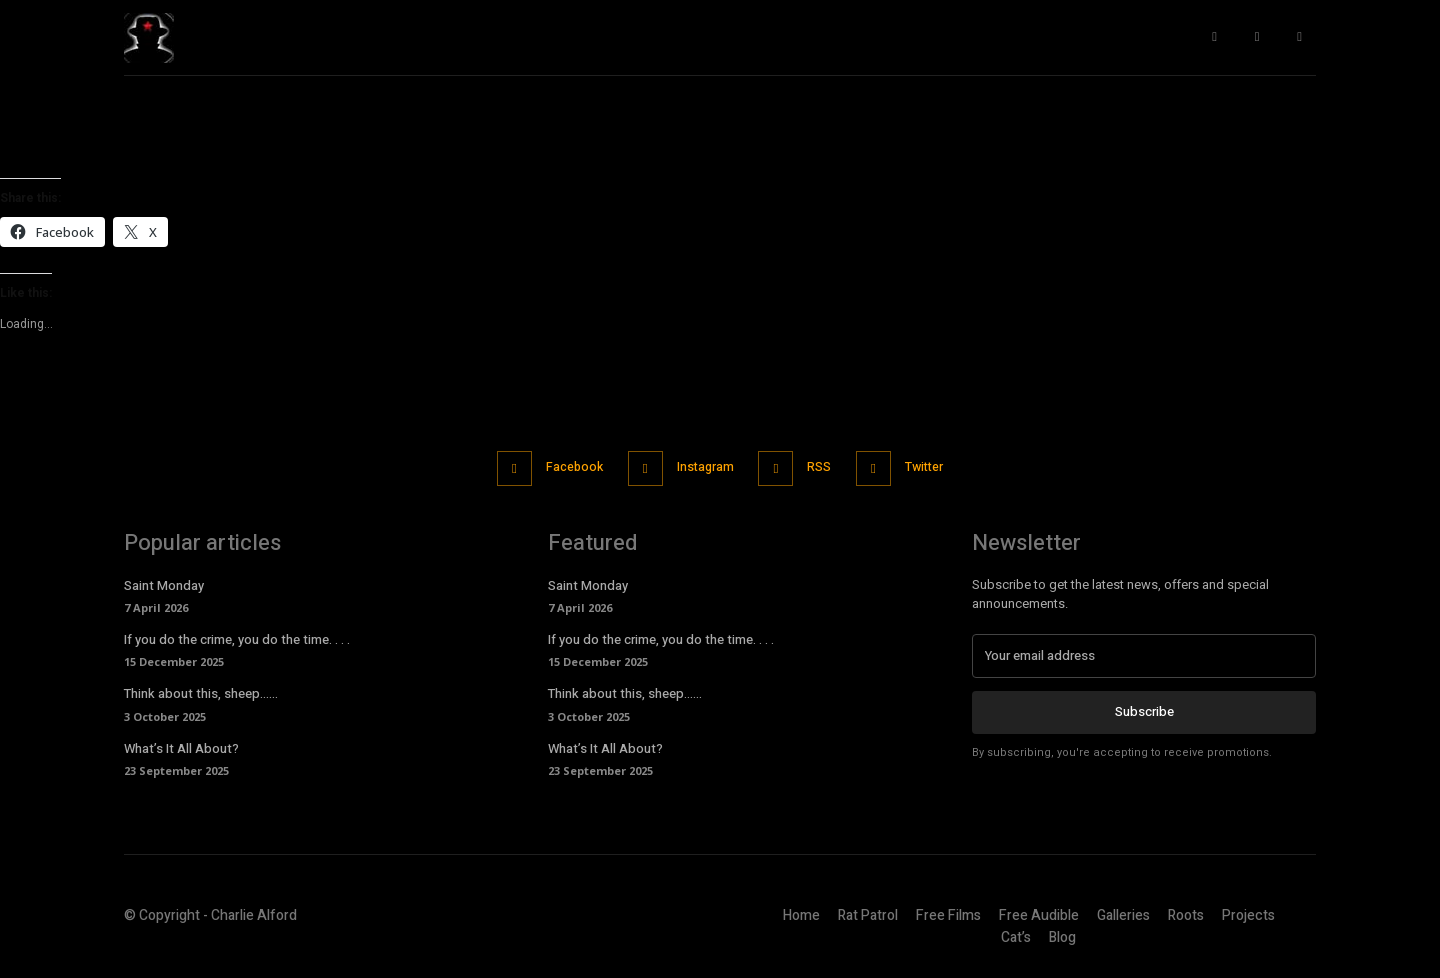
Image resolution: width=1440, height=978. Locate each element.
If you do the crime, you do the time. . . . (237, 637)
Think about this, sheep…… (201, 691)
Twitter (938, 466)
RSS (825, 466)
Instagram (702, 466)
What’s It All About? (181, 745)
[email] (1144, 654)
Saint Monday (164, 583)
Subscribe (1144, 709)
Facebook (562, 466)
